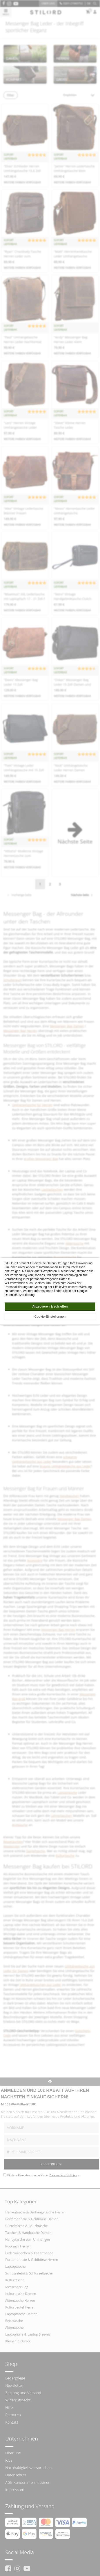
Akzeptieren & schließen (50, 1306)
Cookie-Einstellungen (50, 1316)
